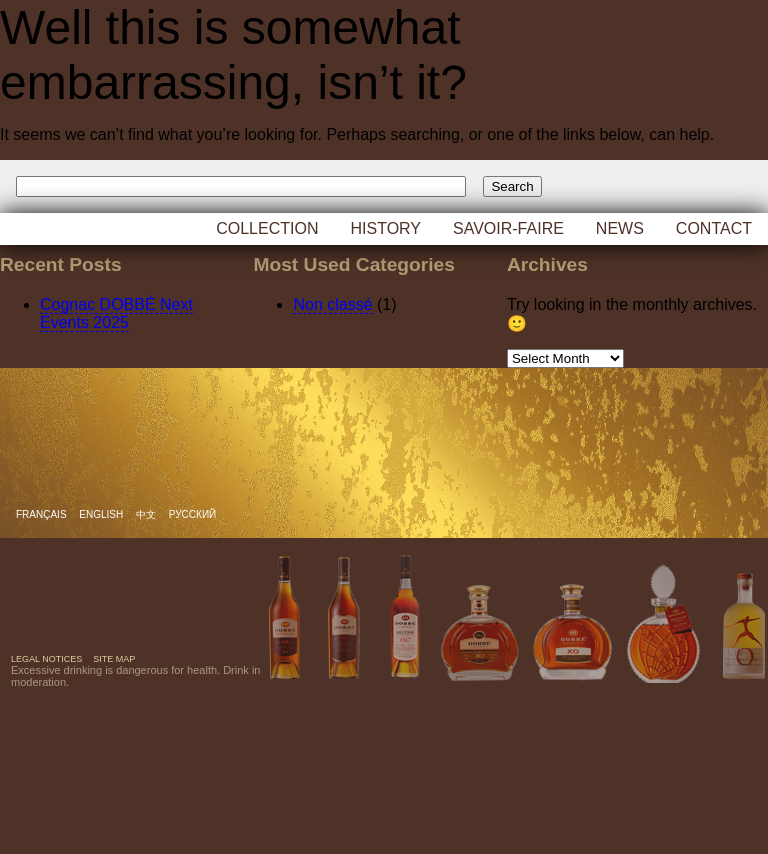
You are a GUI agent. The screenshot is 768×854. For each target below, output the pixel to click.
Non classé (332, 304)
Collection (267, 228)
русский (192, 514)
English (102, 514)
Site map (114, 659)
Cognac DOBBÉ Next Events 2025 (116, 313)
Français (42, 514)
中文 (147, 514)
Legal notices (46, 659)
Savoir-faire (508, 228)
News (620, 228)
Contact (714, 228)
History (385, 228)
